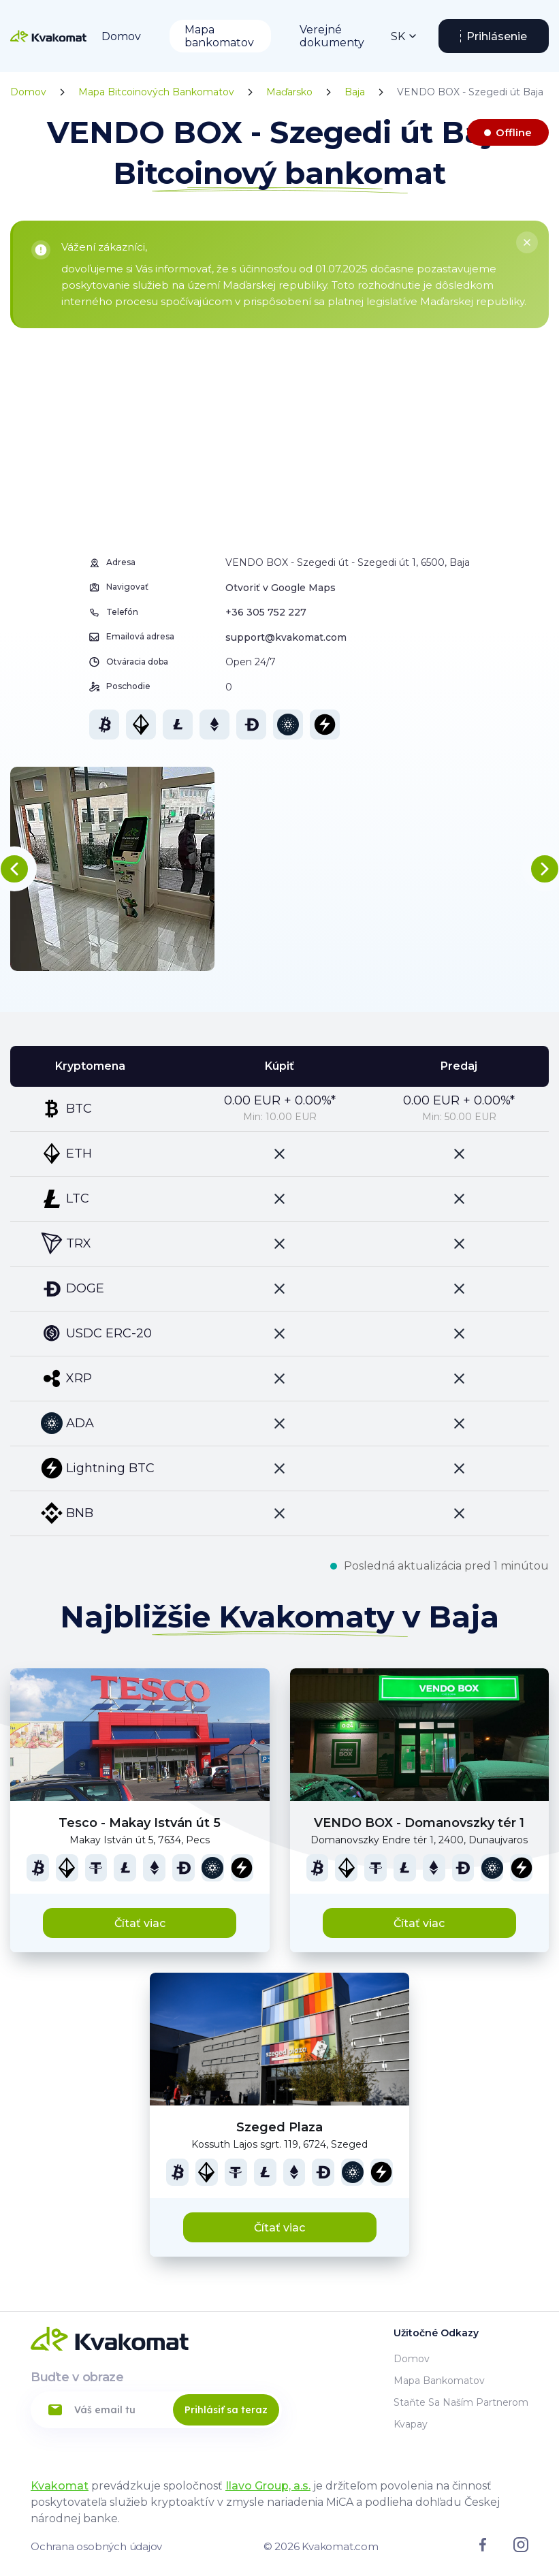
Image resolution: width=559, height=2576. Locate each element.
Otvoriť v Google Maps (280, 588)
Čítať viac (139, 1923)
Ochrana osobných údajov (96, 2546)
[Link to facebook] (482, 2548)
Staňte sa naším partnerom (461, 2402)
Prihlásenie (496, 36)
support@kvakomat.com (286, 637)
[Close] (527, 242)
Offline (514, 132)
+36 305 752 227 (265, 612)
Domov (121, 36)
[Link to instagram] (520, 2549)
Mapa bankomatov (219, 36)
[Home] (48, 36)
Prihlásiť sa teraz (226, 2410)
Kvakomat (60, 2485)
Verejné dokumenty (332, 36)
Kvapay (411, 2424)
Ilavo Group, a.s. (267, 2485)
